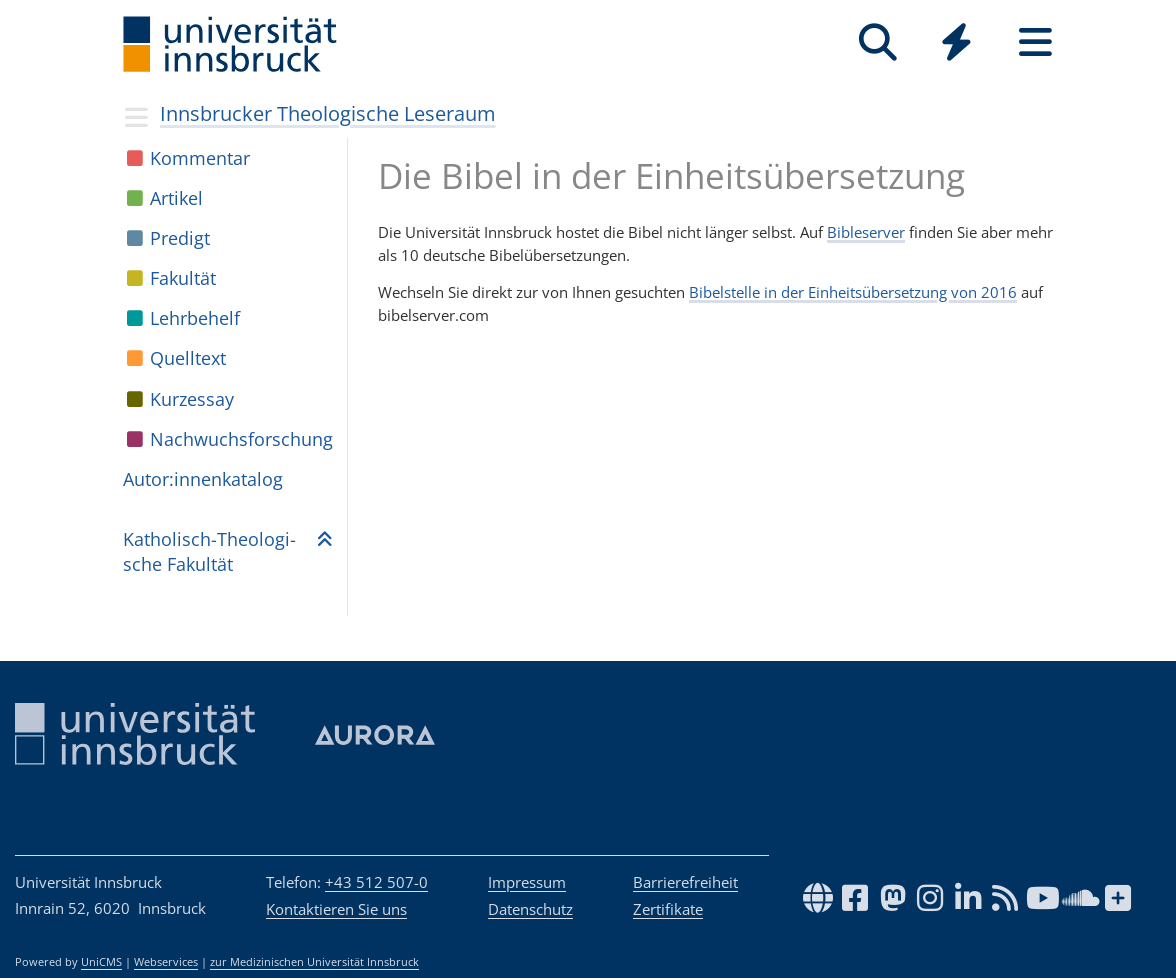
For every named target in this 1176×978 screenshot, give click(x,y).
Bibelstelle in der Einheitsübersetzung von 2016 (853, 292)
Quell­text (188, 358)
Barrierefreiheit (685, 882)
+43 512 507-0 (376, 882)
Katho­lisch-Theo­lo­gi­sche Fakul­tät (209, 551)
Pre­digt (180, 238)
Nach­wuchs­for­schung (241, 439)
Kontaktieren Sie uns (336, 909)
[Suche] (877, 42)
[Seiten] (1035, 42)
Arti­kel (176, 198)
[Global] (956, 44)
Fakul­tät (183, 278)
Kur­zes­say (192, 399)
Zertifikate (668, 909)
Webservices (166, 962)
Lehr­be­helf (195, 318)
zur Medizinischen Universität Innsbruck (314, 962)
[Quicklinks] (956, 42)
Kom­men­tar (200, 158)
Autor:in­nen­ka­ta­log (203, 479)
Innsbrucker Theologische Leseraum (328, 113)
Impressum (527, 882)
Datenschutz (530, 909)
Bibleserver (866, 232)
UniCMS (101, 962)
